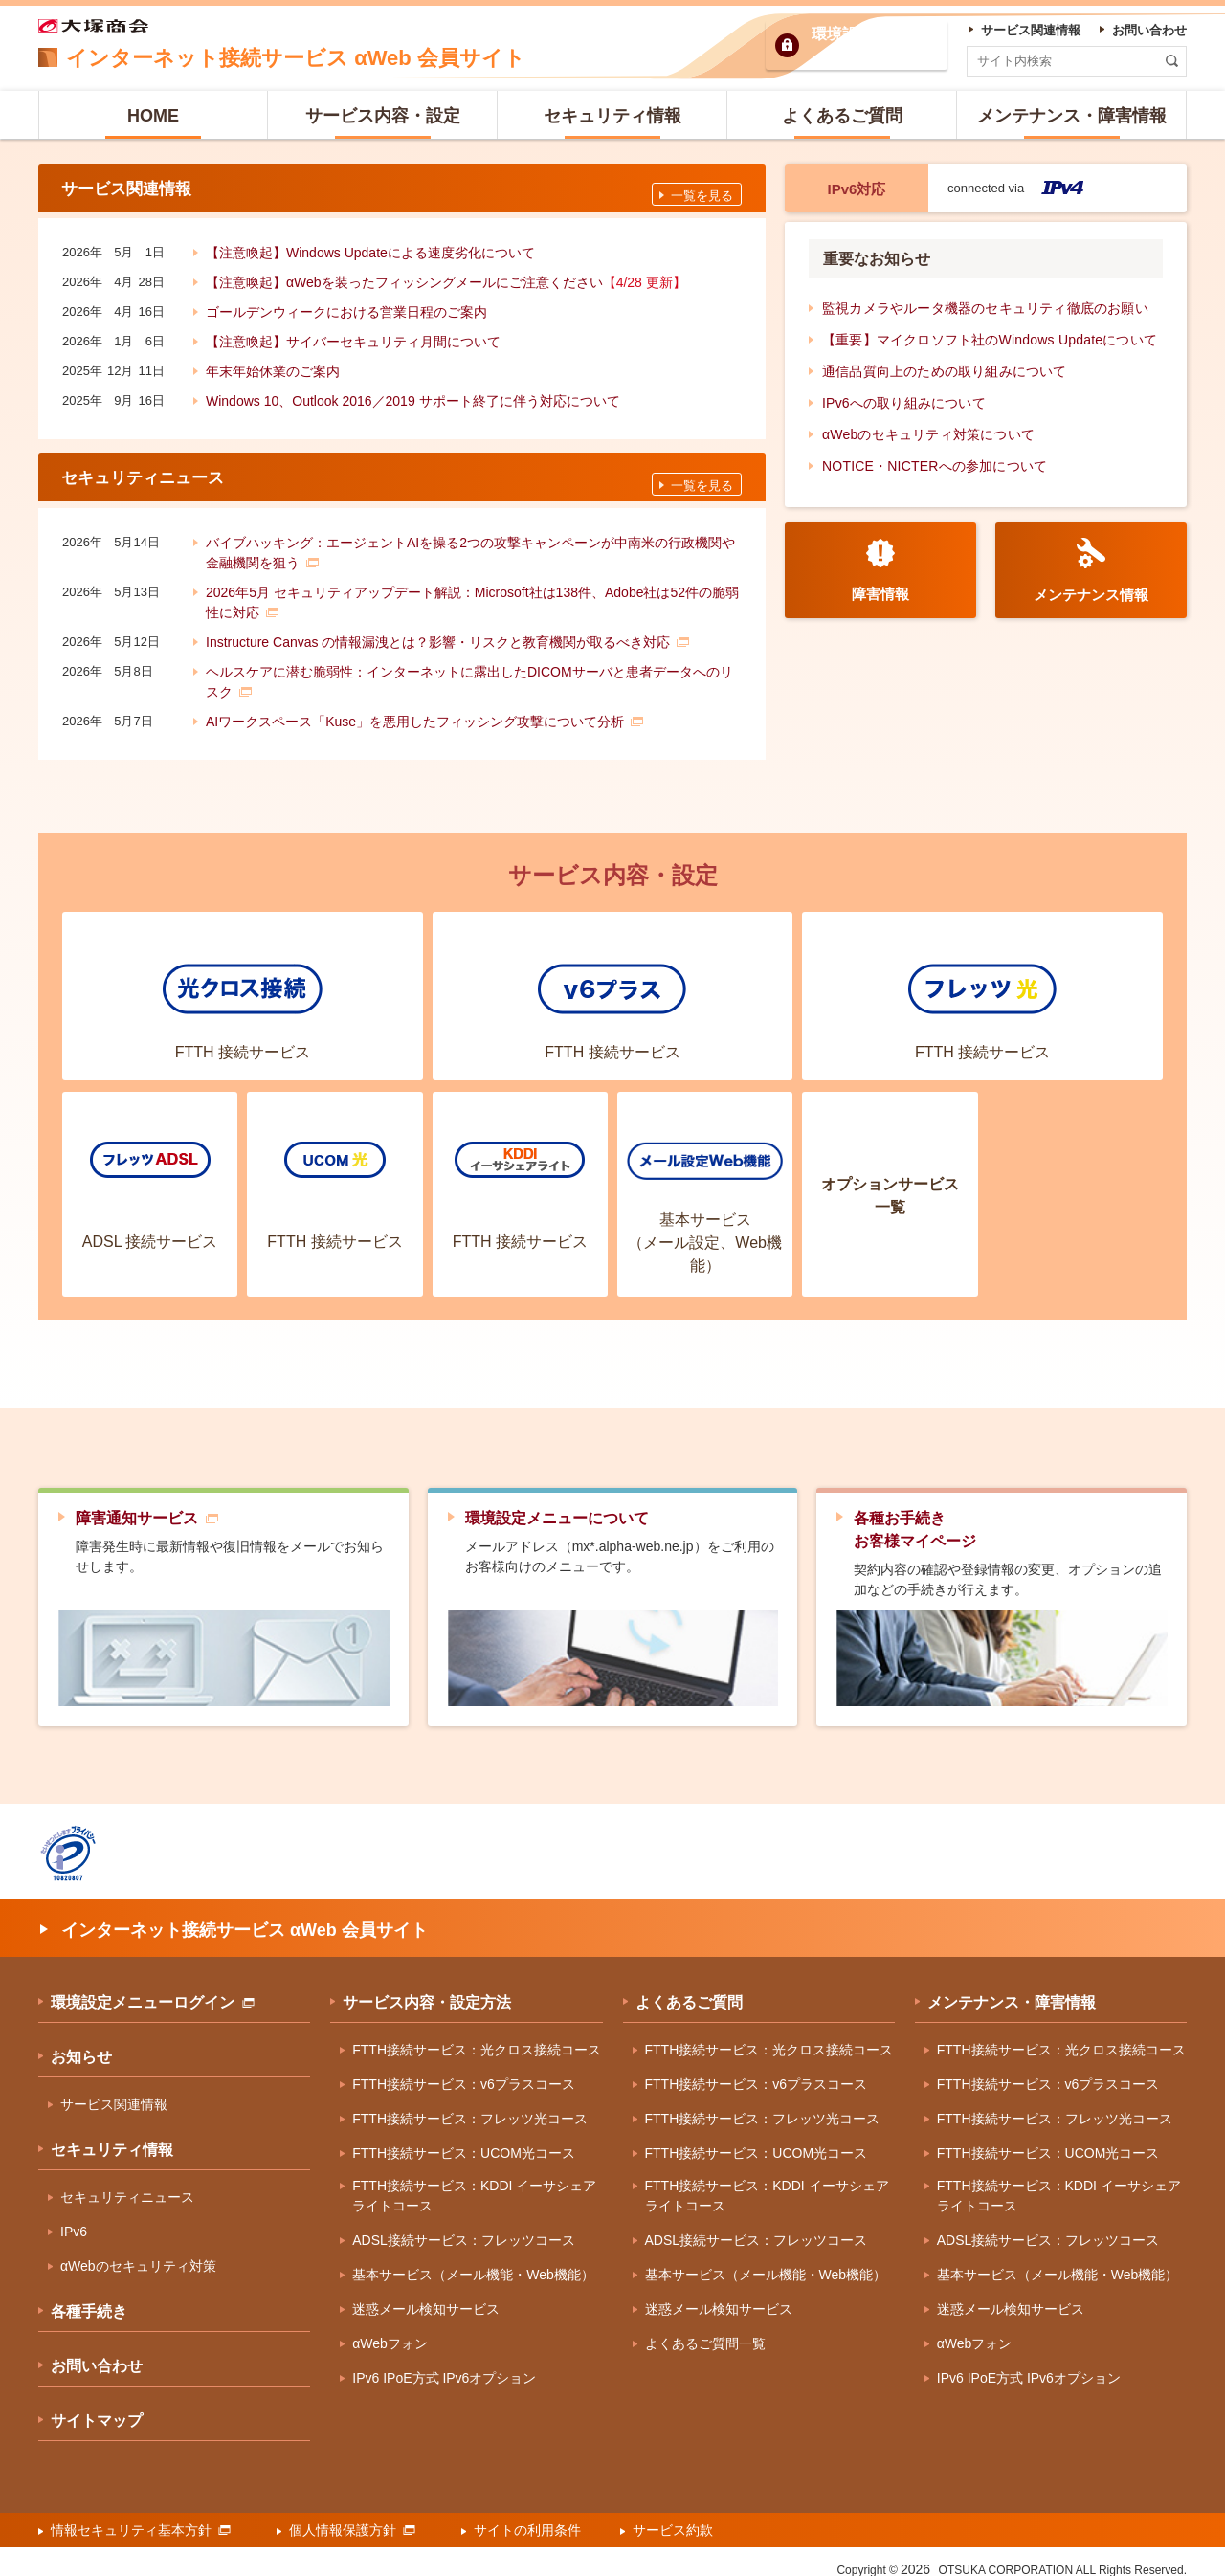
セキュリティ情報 (112, 2137)
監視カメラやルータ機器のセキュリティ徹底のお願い (985, 308)
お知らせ (81, 2044)
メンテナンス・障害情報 (1011, 1990)
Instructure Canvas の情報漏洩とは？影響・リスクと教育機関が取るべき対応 (447, 628)
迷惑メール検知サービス (426, 2296)
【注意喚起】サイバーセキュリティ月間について (353, 336)
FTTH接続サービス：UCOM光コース (463, 2140)
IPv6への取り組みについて (904, 403)
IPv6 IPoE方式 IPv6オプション (444, 2365)
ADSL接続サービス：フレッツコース (463, 2227)
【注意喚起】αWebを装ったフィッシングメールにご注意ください (446, 276)
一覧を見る (702, 190)
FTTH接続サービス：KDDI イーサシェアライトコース (474, 2183)
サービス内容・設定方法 (427, 1990)
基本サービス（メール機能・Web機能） (473, 2262)
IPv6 (73, 2219)
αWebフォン (390, 2331)
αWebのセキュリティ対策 (138, 2253)
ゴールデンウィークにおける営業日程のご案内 (346, 306)
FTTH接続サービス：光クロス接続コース (476, 2037)
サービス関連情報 (113, 2091)
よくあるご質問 (689, 1990)
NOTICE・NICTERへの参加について (934, 466)
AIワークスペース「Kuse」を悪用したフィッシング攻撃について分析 (424, 708)
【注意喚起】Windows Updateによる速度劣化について (370, 247)
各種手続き (89, 2299)
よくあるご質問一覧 (705, 2331)
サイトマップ (97, 2408)
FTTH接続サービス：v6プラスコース (463, 2071)
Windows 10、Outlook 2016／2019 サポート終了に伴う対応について (413, 395)
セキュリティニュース (127, 2184)
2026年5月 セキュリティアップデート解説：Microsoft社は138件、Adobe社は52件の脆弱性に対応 (472, 589)
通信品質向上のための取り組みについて (944, 371)
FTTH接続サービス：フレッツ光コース (470, 2106)
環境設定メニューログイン (153, 1990)
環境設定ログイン (873, 45)
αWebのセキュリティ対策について (928, 434)
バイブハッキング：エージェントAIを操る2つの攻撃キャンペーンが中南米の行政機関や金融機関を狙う (470, 539)
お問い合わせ (97, 2353)
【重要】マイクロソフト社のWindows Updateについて (989, 339)
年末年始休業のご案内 (273, 365)
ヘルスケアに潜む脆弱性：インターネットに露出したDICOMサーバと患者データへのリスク (469, 668)
